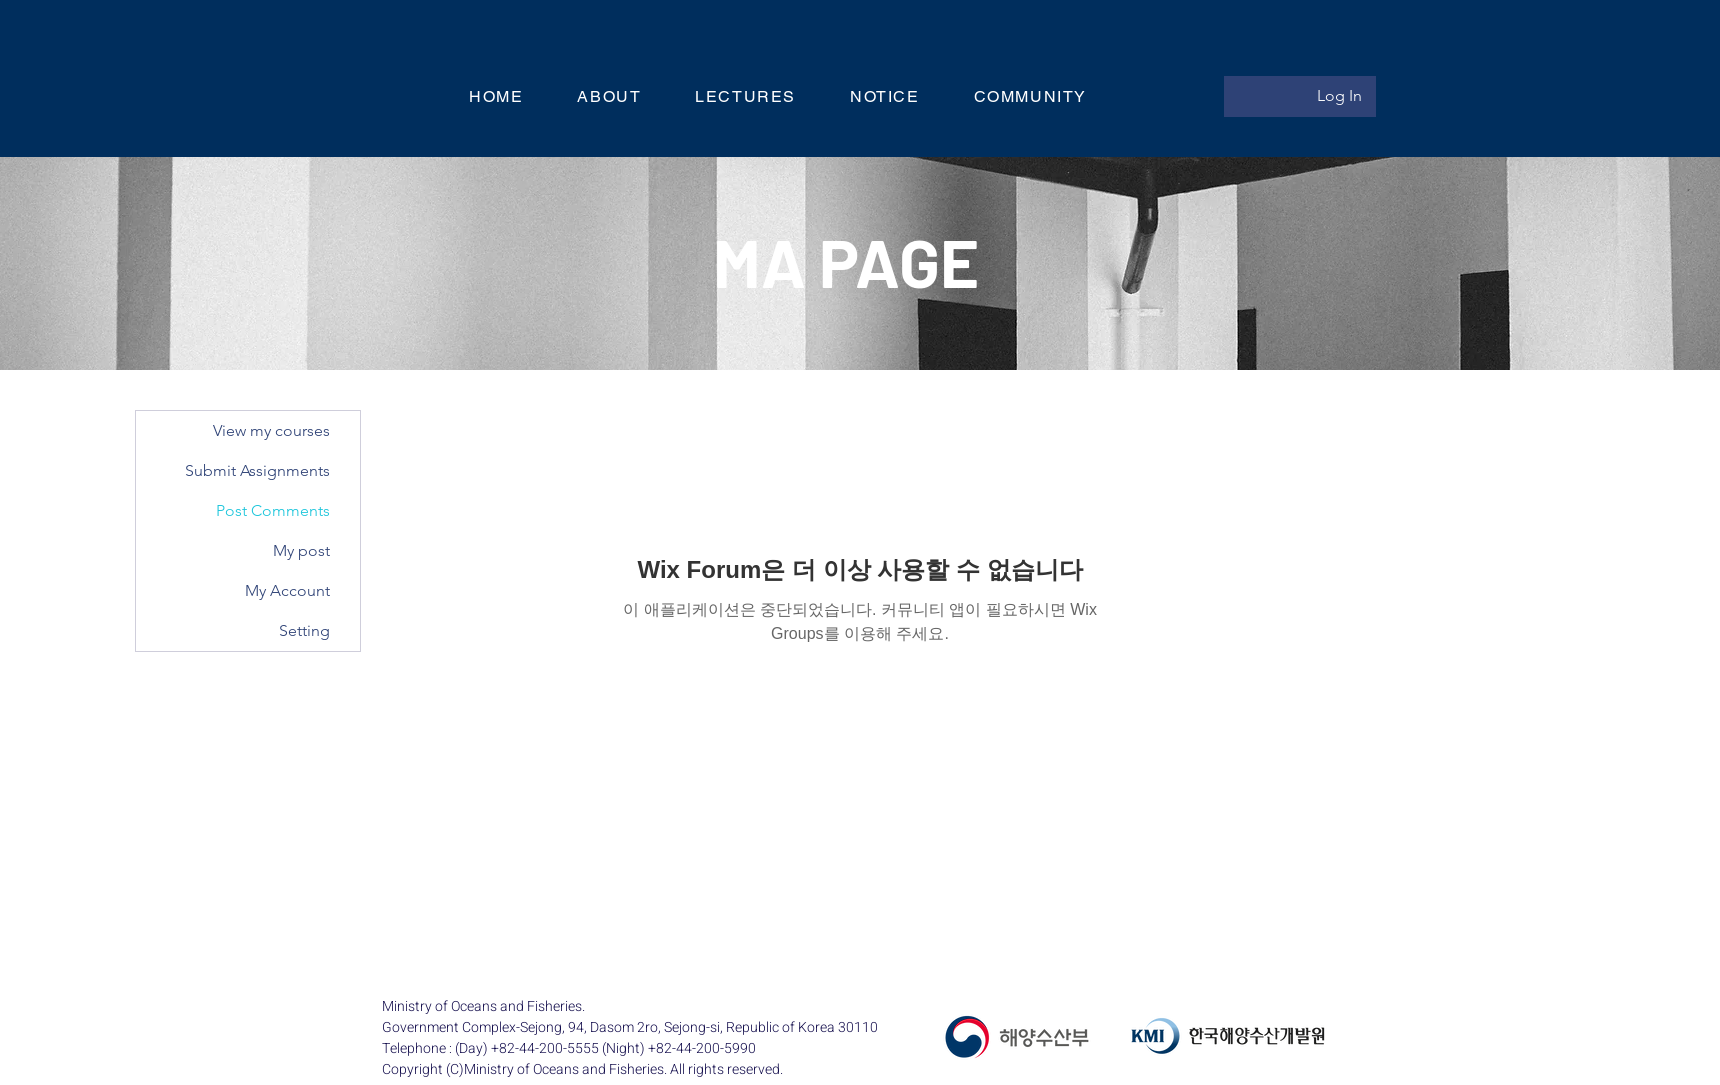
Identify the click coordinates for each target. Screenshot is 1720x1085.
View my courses (271, 430)
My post (301, 550)
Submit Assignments (257, 470)
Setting (304, 630)
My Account (287, 590)
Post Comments (273, 510)
